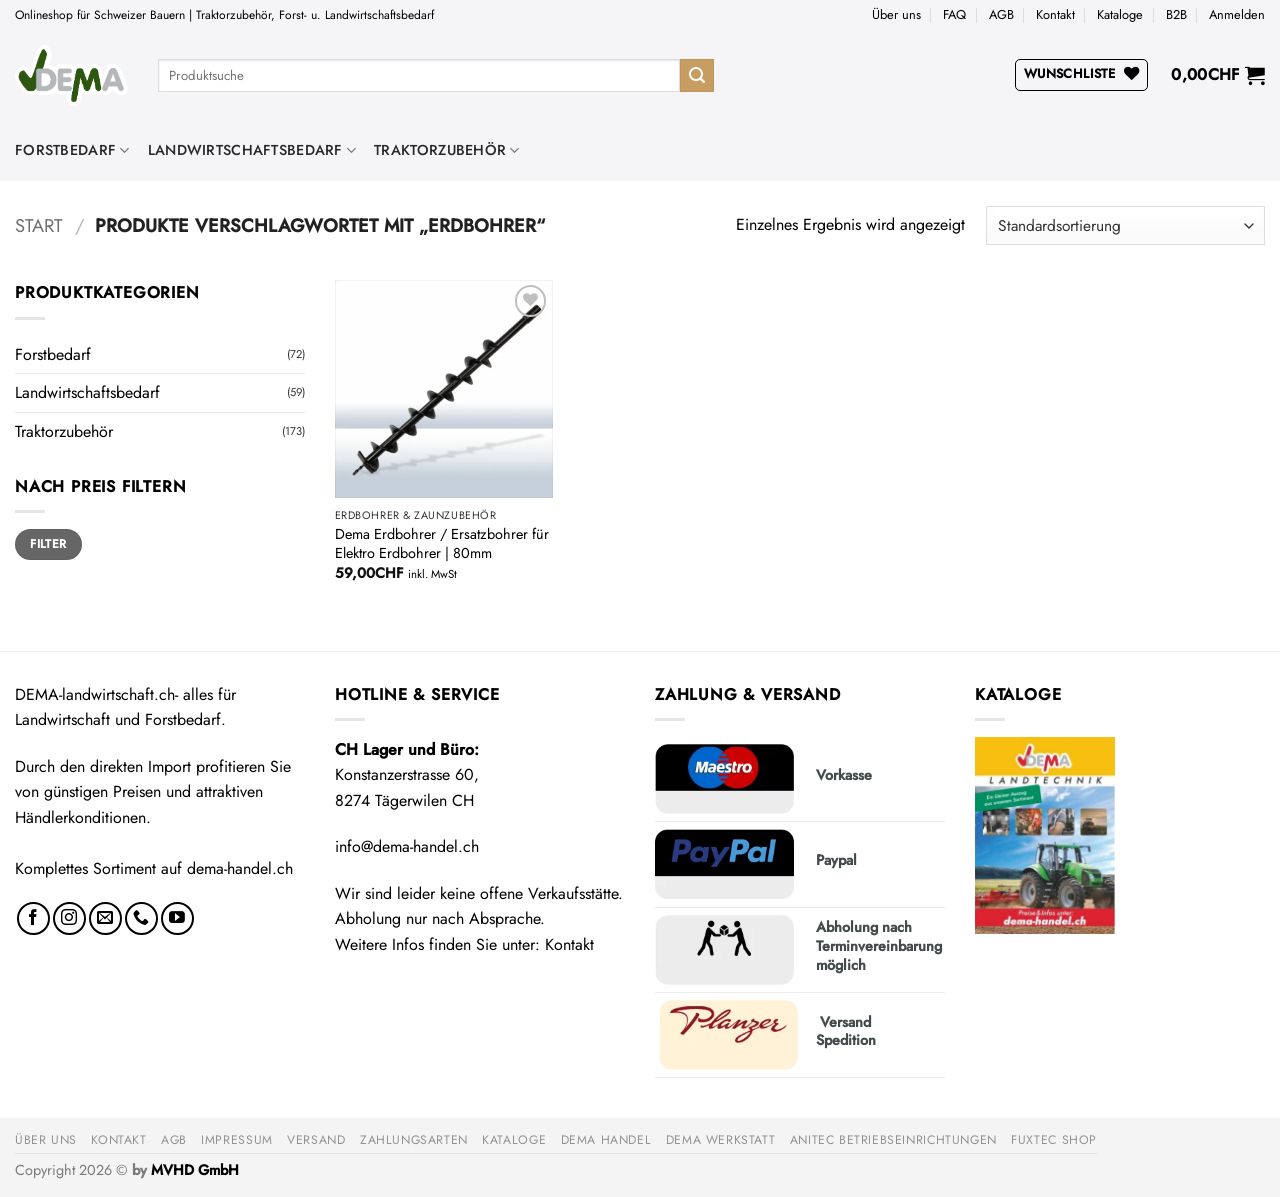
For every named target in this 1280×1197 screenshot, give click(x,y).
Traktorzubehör (447, 150)
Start (39, 225)
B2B (1176, 14)
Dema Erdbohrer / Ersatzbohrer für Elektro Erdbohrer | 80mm (442, 543)
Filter (48, 543)
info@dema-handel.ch (407, 846)
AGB (1001, 14)
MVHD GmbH (195, 1170)
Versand (316, 1140)
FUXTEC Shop (1054, 1140)
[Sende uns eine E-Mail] (105, 918)
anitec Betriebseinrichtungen (893, 1140)
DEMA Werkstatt (721, 1140)
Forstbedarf (72, 150)
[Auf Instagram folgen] (69, 918)
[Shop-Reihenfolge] (1125, 225)
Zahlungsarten (414, 1140)
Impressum (237, 1140)
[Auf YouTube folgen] (177, 918)
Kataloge (1120, 14)
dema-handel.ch (240, 868)
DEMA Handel (606, 1140)
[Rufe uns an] (141, 918)
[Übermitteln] (697, 76)
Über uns (896, 14)
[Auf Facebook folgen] (33, 918)
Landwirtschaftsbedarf (252, 150)
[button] (1237, 15)
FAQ (954, 14)
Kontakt (1055, 14)
